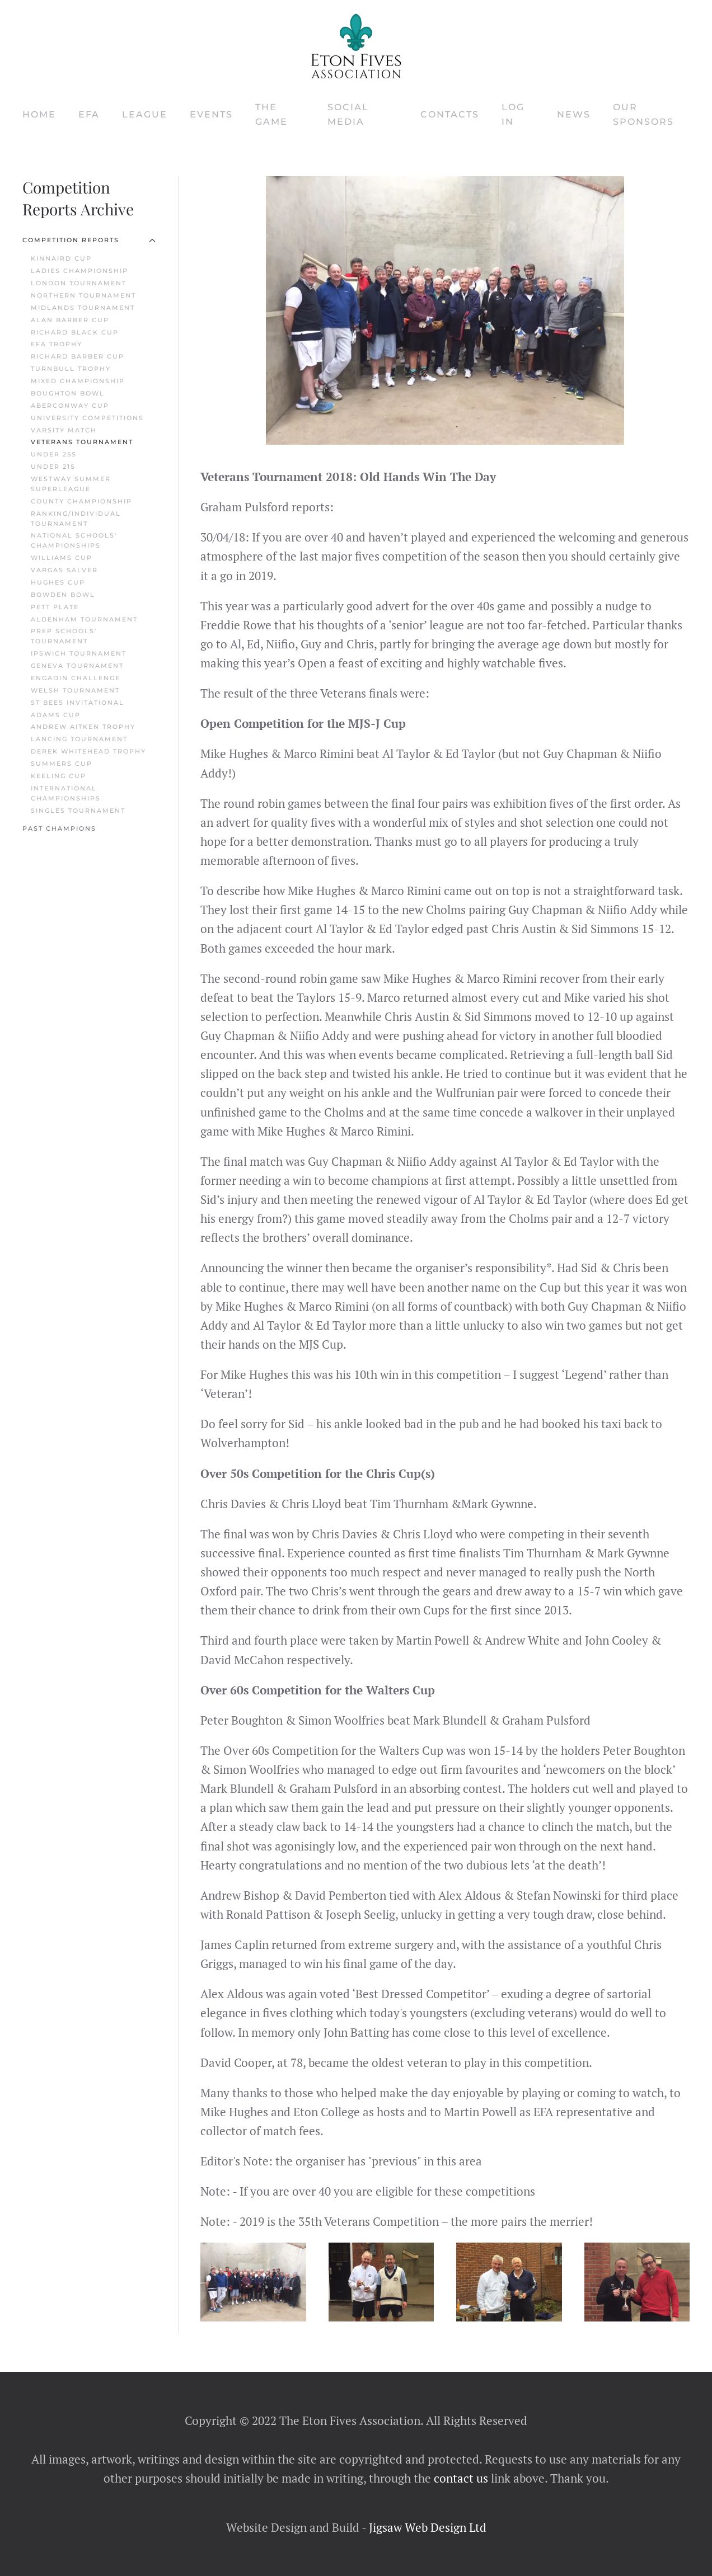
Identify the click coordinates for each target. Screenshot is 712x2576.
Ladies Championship (79, 271)
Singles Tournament (78, 810)
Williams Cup (61, 558)
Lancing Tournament (79, 739)
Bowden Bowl (63, 595)
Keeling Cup (58, 776)
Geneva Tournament (77, 666)
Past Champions (59, 828)
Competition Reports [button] (89, 240)
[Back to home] (356, 46)
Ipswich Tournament (79, 653)
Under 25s (54, 454)
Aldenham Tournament (84, 619)
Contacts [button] (449, 114)
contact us (459, 2478)
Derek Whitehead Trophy (88, 751)
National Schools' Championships (74, 540)
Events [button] (211, 114)
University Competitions (87, 418)
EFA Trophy (56, 344)
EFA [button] (89, 114)
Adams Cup (56, 715)
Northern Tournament (83, 295)
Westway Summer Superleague (71, 484)
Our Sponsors (643, 114)
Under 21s (53, 466)
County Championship (81, 501)
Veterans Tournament (82, 442)
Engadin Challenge (75, 678)
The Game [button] (271, 114)
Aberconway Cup (70, 405)
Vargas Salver (64, 570)
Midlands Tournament (83, 308)
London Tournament (79, 283)
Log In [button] (513, 114)
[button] (253, 2282)
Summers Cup (61, 763)
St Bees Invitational (77, 703)
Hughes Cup (58, 582)
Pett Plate (55, 607)
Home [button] (39, 114)
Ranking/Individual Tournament (76, 519)
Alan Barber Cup (70, 320)
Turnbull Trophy (71, 369)
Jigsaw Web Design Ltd (427, 2527)
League (144, 114)
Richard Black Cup (75, 332)
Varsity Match (64, 430)
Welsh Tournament (75, 690)
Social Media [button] (348, 114)
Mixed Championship (78, 381)
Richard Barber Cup (77, 356)
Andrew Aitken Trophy (83, 727)
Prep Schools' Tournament (64, 636)
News (574, 114)
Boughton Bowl (68, 393)
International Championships (66, 793)
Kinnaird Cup (61, 258)
